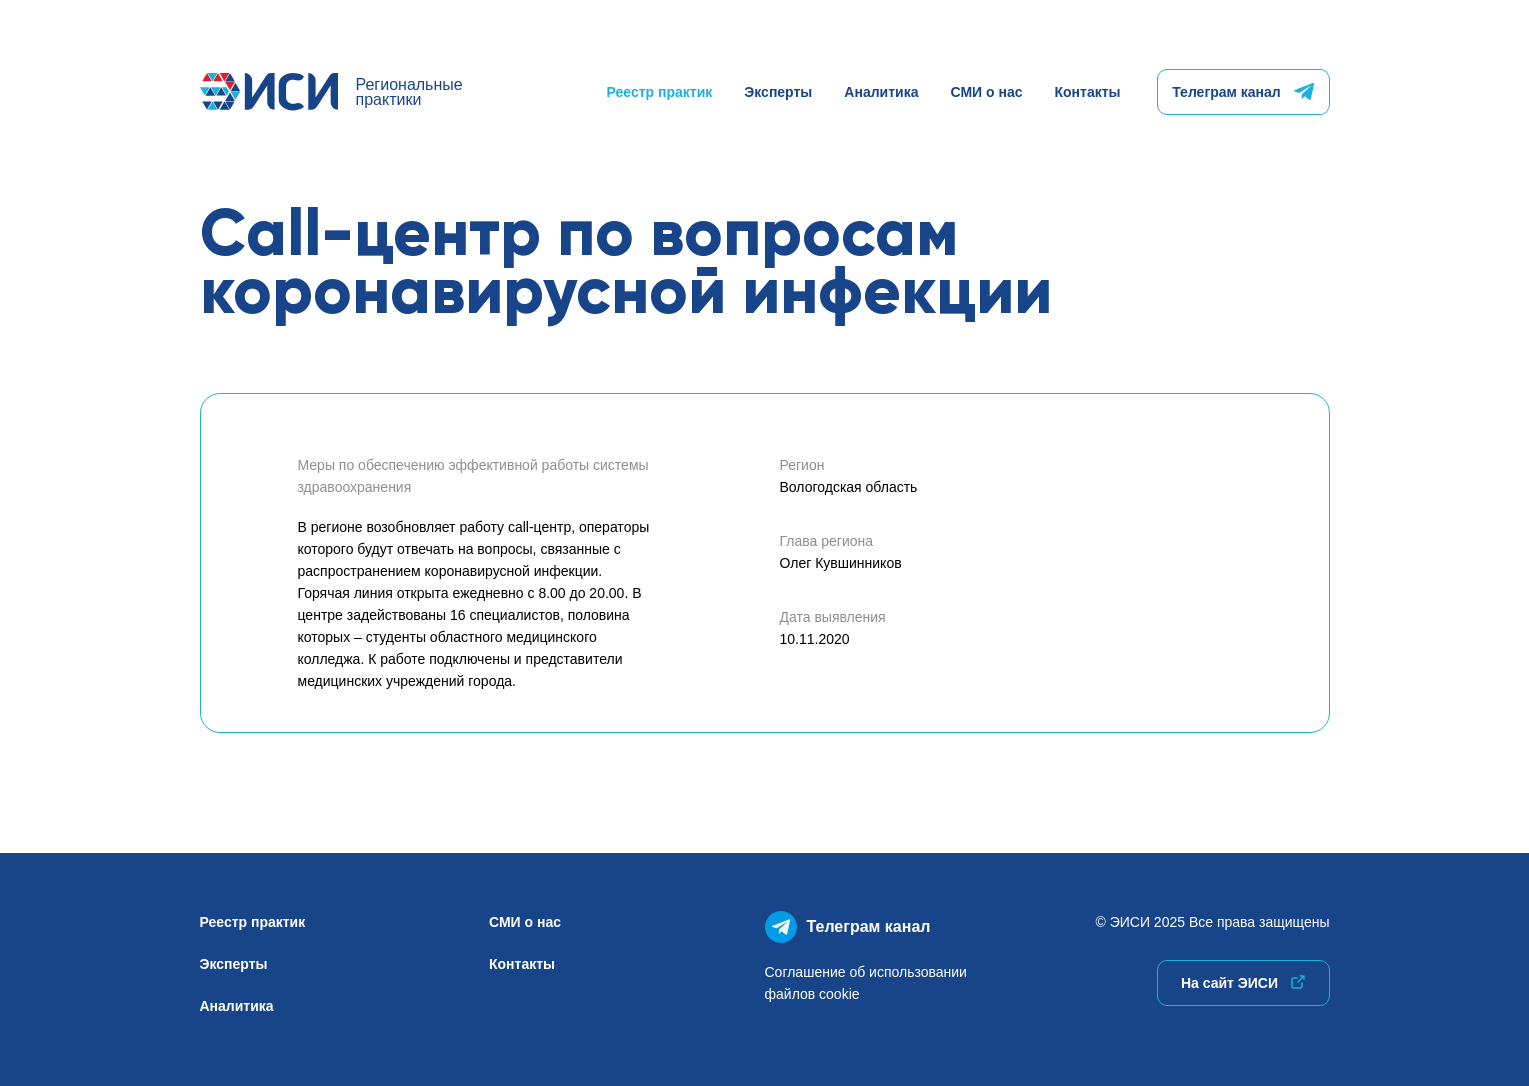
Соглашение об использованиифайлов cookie (866, 983)
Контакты (1087, 92)
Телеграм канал (1242, 92)
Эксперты (778, 92)
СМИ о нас (986, 92)
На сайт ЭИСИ (1243, 983)
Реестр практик (660, 92)
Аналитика (881, 92)
